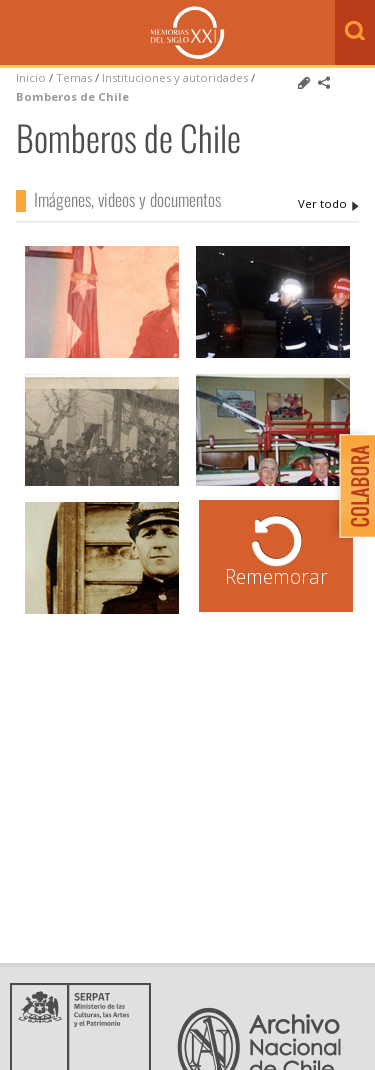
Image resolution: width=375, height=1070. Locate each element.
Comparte (324, 83)
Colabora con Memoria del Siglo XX (352, 485)
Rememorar (276, 576)
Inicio (31, 77)
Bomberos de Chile (72, 96)
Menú (20, 34)
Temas (74, 77)
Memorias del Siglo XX (187, 32)
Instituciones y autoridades (175, 77)
